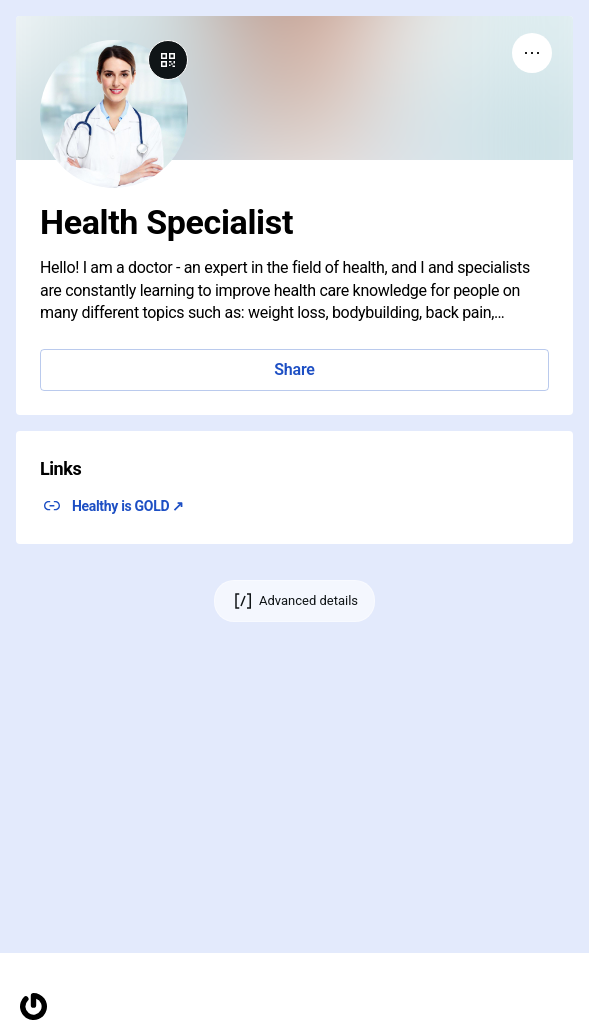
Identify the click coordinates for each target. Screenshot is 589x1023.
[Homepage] (33, 1006)
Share (294, 369)
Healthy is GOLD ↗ (128, 506)
